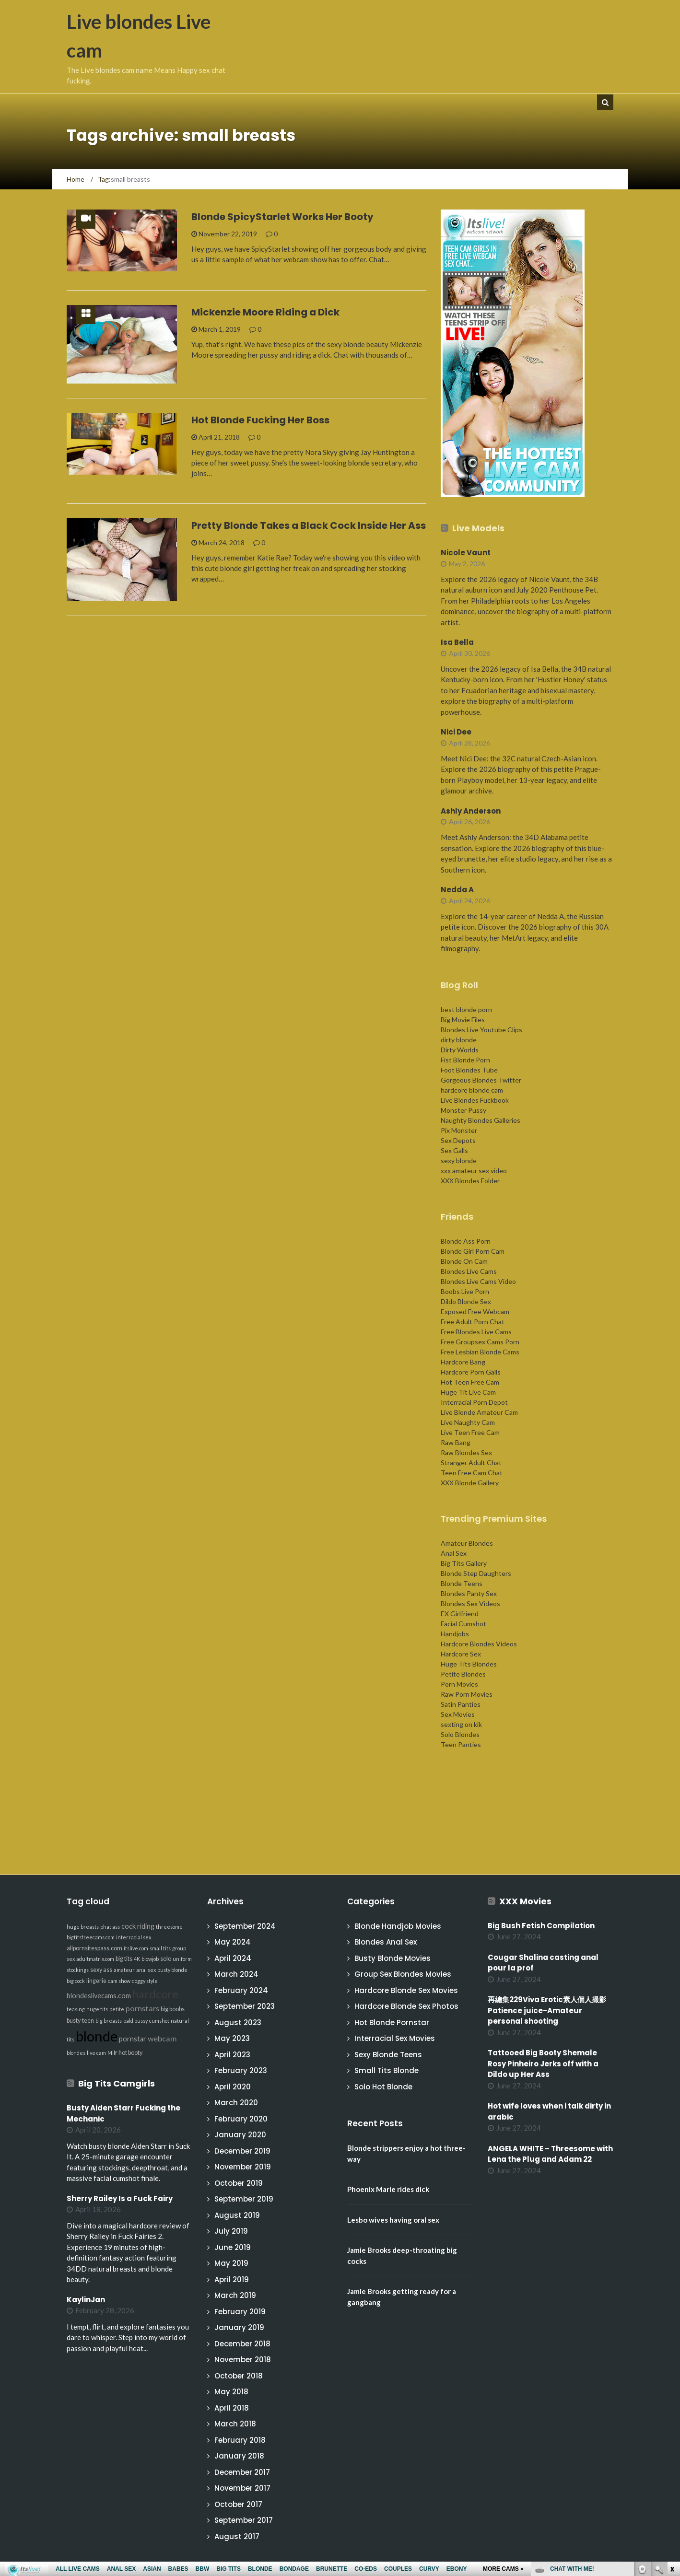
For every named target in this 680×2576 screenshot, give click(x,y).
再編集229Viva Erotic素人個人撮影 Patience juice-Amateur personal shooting (550, 2010)
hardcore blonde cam (472, 1090)
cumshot (159, 2020)
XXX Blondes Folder (470, 1181)
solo (165, 1958)
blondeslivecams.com (99, 1996)
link (672, 2426)
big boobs (173, 2009)
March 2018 (235, 2424)
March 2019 (235, 2295)
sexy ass (101, 1969)
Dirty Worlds (460, 1050)
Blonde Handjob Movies (397, 1926)
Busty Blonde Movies (392, 1958)
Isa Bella (457, 642)
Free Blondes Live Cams (476, 1332)
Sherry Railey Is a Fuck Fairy (120, 2198)
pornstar (132, 2039)
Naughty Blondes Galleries (480, 1120)
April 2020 (232, 2087)
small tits (160, 1948)
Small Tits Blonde (386, 2070)
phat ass (110, 1926)
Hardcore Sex (461, 1654)
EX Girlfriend (460, 1613)
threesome (169, 1926)
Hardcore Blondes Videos (479, 1644)
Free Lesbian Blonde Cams (480, 1352)
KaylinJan (86, 2300)
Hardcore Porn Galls (471, 1372)
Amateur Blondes (467, 1543)
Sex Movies (458, 1714)
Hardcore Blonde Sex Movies (406, 1990)
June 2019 (232, 2247)
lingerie (96, 1980)
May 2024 (232, 1942)
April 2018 (231, 2408)
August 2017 (236, 2536)
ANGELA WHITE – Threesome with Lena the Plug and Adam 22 (550, 2154)
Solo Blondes (460, 1734)
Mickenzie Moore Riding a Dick (265, 312)
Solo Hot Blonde (383, 2087)
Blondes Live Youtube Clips (481, 1030)
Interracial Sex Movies (394, 2038)
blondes (76, 2053)
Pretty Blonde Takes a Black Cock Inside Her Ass (308, 525)
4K (137, 1959)
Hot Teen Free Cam (470, 1382)
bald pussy (135, 2020)
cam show (119, 1981)
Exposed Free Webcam (475, 1311)
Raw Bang (455, 1442)
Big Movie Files (463, 1019)
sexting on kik (461, 1724)
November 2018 (242, 2360)
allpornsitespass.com (94, 1948)
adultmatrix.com (95, 1959)
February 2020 (241, 2119)
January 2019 (239, 2327)
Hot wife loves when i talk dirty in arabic (549, 2111)
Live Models (478, 528)
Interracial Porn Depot (474, 1402)
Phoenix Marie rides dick (388, 2189)
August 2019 (237, 2215)
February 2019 (240, 2312)
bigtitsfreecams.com (91, 1937)
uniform (182, 1959)
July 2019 (231, 2231)
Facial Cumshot (463, 1624)
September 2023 (244, 2006)
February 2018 (240, 2440)
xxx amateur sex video (474, 1170)
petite (116, 2009)
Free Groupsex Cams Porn (480, 1342)
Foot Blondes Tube (469, 1070)
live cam (96, 2053)
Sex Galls (454, 1150)
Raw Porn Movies (466, 1694)
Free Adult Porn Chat (472, 1321)
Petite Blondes (463, 1674)
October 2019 (238, 2183)
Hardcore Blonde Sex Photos (406, 2006)
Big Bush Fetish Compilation (541, 1926)
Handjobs (455, 1634)
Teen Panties (461, 1744)
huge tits (97, 2009)
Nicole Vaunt (466, 553)
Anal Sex (454, 1553)
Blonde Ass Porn (466, 1241)
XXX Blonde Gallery (470, 1483)
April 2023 (232, 2055)
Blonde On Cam (464, 1261)
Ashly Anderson (471, 811)
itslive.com (136, 1948)
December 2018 (242, 2344)
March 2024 (236, 1974)
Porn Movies (459, 1684)
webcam (162, 2038)
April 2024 (232, 1958)
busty (74, 2020)
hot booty (130, 2052)
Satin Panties (461, 1704)
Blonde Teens (461, 1583)
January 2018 (239, 2456)
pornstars (142, 2008)
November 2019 (242, 2167)
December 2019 (242, 2151)
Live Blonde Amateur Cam (479, 1412)
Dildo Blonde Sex (466, 1301)
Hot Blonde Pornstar (391, 2022)
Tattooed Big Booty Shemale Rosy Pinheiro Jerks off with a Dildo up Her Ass (543, 2063)
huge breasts (83, 1926)
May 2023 (232, 2038)
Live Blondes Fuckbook (475, 1100)
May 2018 (231, 2392)
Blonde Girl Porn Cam (472, 1251)
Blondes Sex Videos (470, 1603)
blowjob (150, 1959)
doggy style (145, 1981)
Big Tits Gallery (464, 1563)
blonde (96, 2036)
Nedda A (457, 890)
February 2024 (241, 1990)
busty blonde (172, 1970)
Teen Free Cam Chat (472, 1473)
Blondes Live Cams (469, 1271)
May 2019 (231, 2263)
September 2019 (243, 2199)
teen (88, 2020)
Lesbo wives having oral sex (393, 2219)
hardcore (155, 1994)
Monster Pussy (463, 1110)
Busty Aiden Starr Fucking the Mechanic (123, 2113)
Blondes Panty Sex (469, 1593)
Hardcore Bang (463, 1362)
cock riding (137, 1926)
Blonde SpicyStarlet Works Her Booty (282, 216)
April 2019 (231, 2279)
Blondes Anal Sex (385, 1942)
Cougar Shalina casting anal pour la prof (543, 1962)
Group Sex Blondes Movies (402, 1974)
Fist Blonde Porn (465, 1060)
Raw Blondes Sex (466, 1452)
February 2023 (240, 2070)
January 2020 (240, 2135)
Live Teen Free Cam (470, 1432)
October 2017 (238, 2504)
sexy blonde (459, 1160)
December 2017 (242, 2472)
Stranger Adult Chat (471, 1462)
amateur (124, 1970)
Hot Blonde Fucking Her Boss (260, 420)
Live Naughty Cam (468, 1422)
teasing (76, 2009)
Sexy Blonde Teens (388, 2055)
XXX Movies (525, 1901)
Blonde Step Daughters (476, 1573)
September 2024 (245, 1926)
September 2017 (243, 2520)
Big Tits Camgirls (116, 2083)
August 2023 (237, 2022)
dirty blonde (459, 1040)
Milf (112, 2053)
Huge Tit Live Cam (468, 1392)
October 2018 (238, 2376)
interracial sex (133, 1937)
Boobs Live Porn (465, 1291)
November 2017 (242, 2488)
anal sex (146, 1970)
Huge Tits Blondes (469, 1664)
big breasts (108, 2020)
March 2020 (236, 2103)
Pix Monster (459, 1130)
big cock (76, 1981)
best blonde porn (466, 1009)
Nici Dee (456, 732)
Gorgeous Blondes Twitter (481, 1080)
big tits (124, 1958)
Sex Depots (458, 1140)
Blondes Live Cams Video (478, 1281)
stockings (78, 1970)
